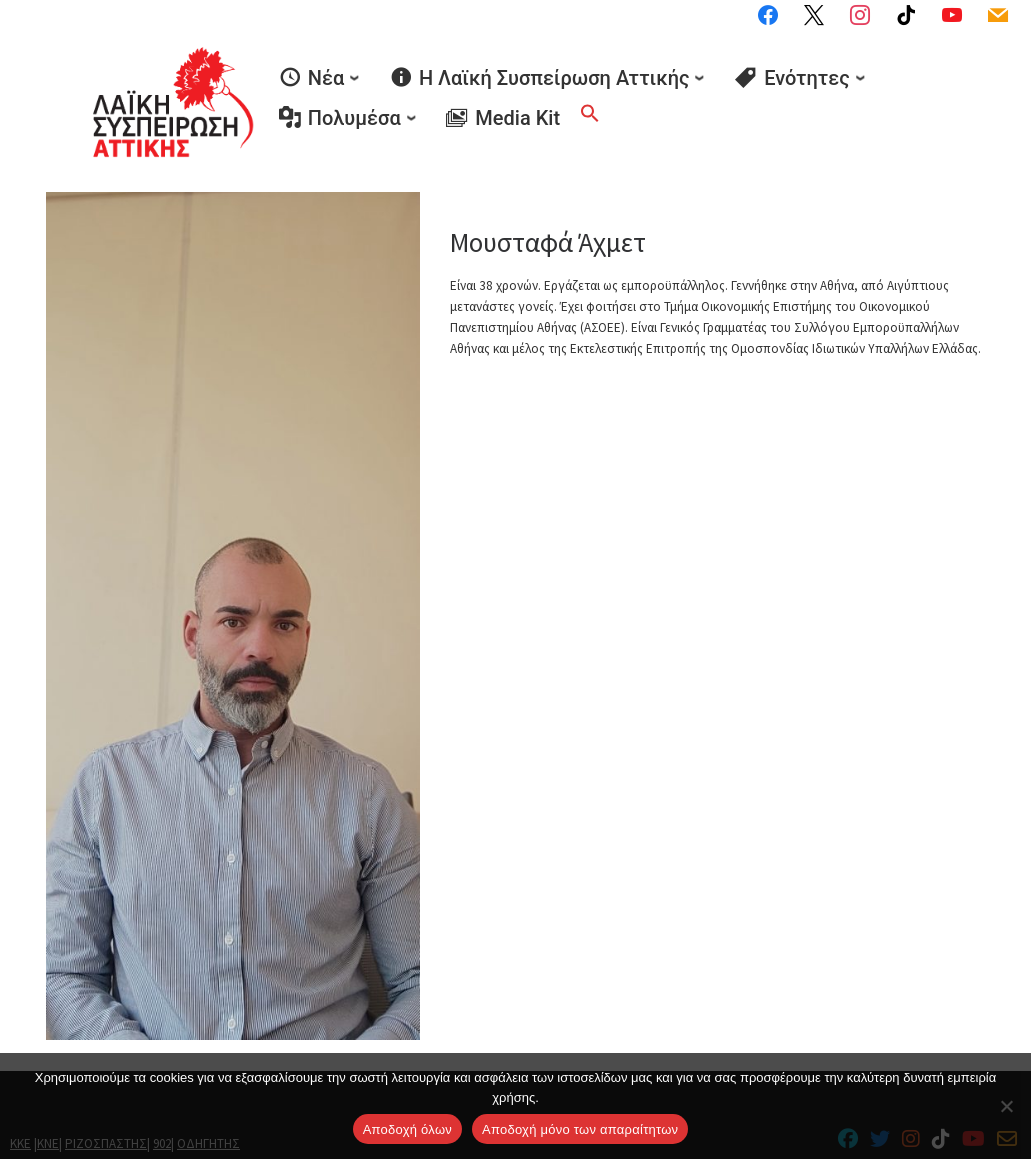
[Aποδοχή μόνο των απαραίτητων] (1006, 1106)
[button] (590, 93)
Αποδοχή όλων (407, 1129)
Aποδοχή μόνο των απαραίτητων (580, 1129)
